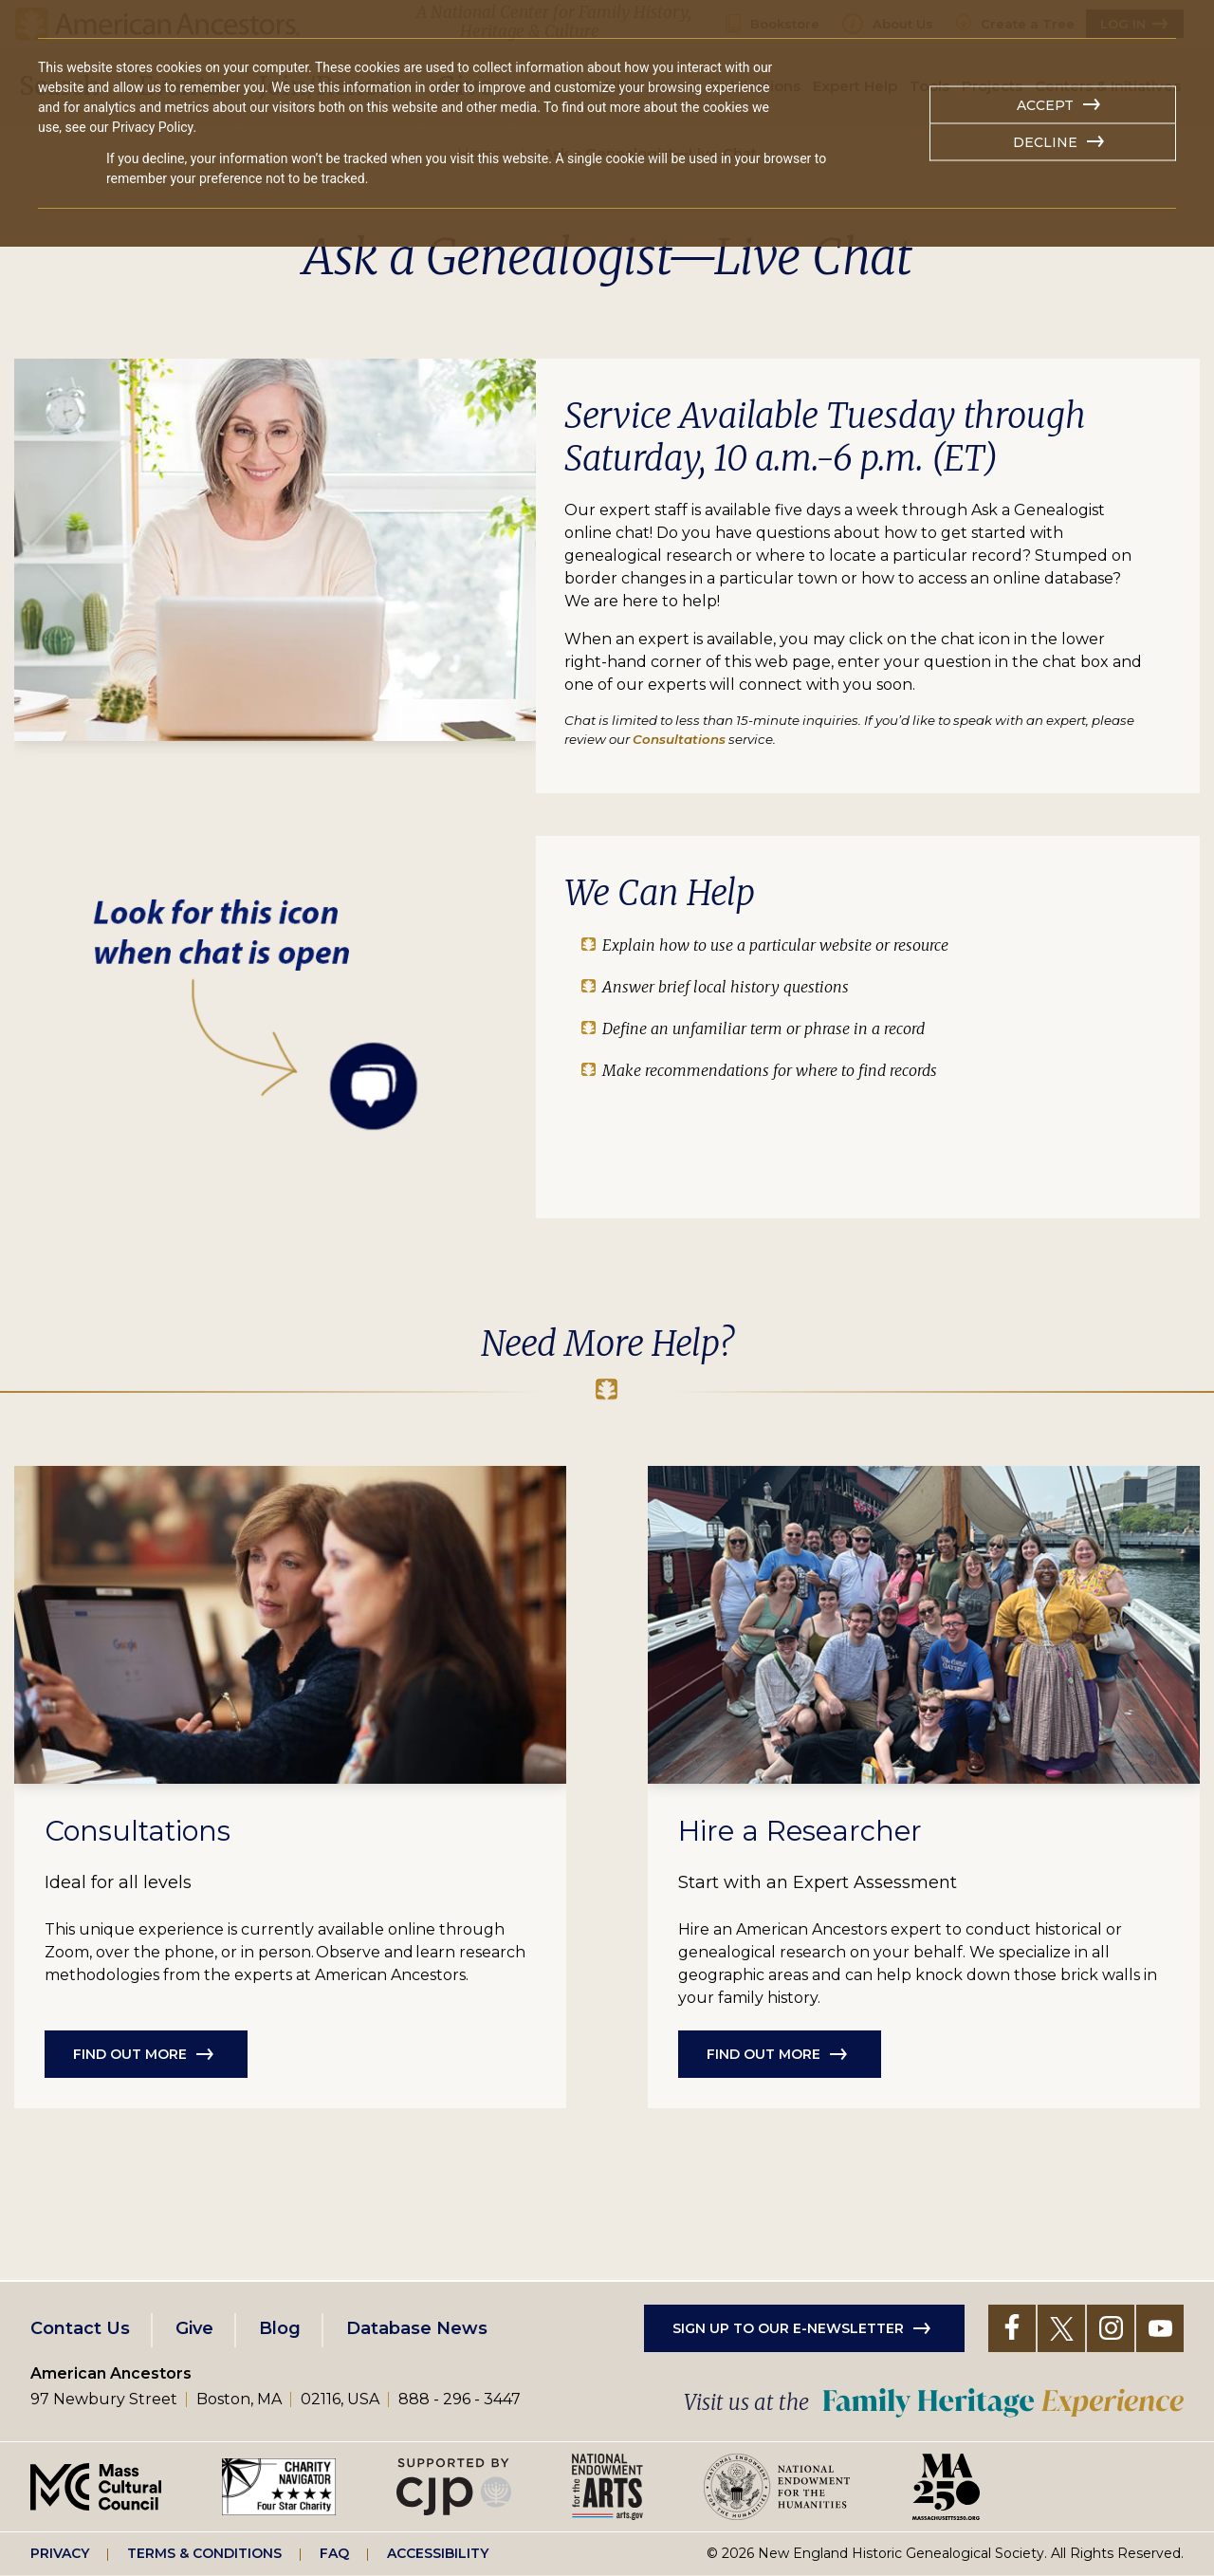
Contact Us (80, 2328)
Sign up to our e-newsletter (788, 2328)
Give (194, 2328)
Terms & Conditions (204, 2553)
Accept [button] (1045, 105)
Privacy (59, 2553)
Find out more (130, 2054)
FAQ (334, 2553)
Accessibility (437, 2553)
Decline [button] (1045, 142)
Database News (416, 2328)
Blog (280, 2328)
